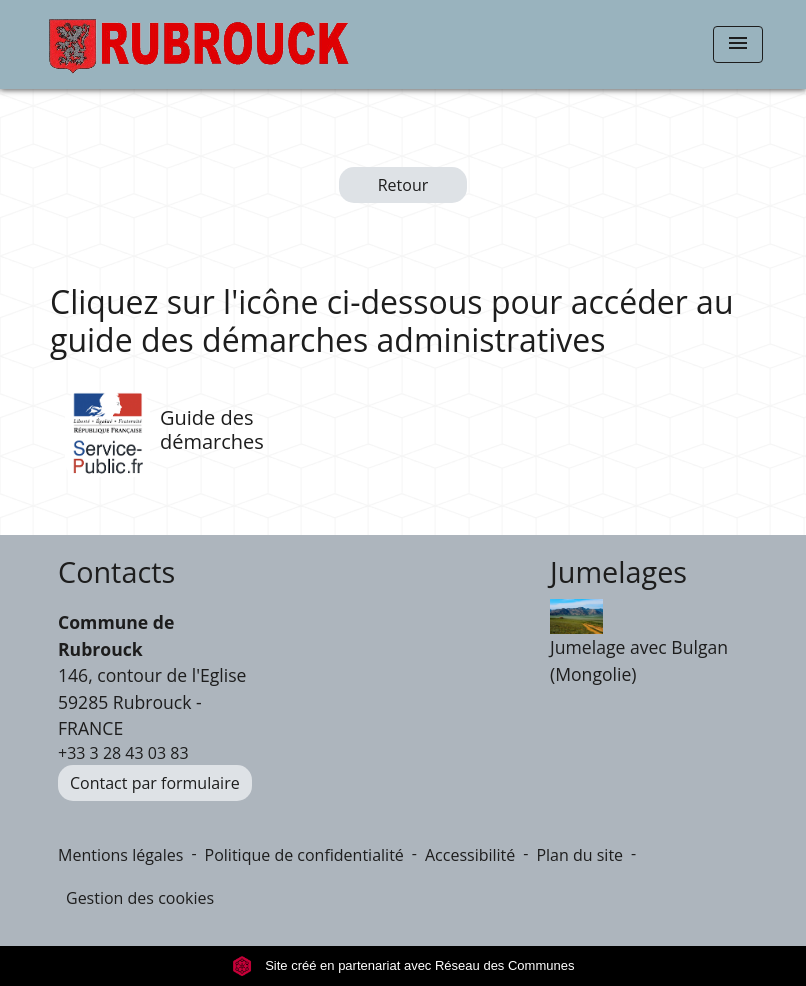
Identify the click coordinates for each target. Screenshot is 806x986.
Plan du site (579, 855)
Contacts (116, 572)
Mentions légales (120, 855)
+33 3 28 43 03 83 (123, 753)
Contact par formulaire (155, 783)
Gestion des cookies (140, 898)
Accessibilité (470, 855)
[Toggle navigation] (738, 44)
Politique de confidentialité (304, 855)
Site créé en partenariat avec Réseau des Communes (403, 965)
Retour (403, 185)
